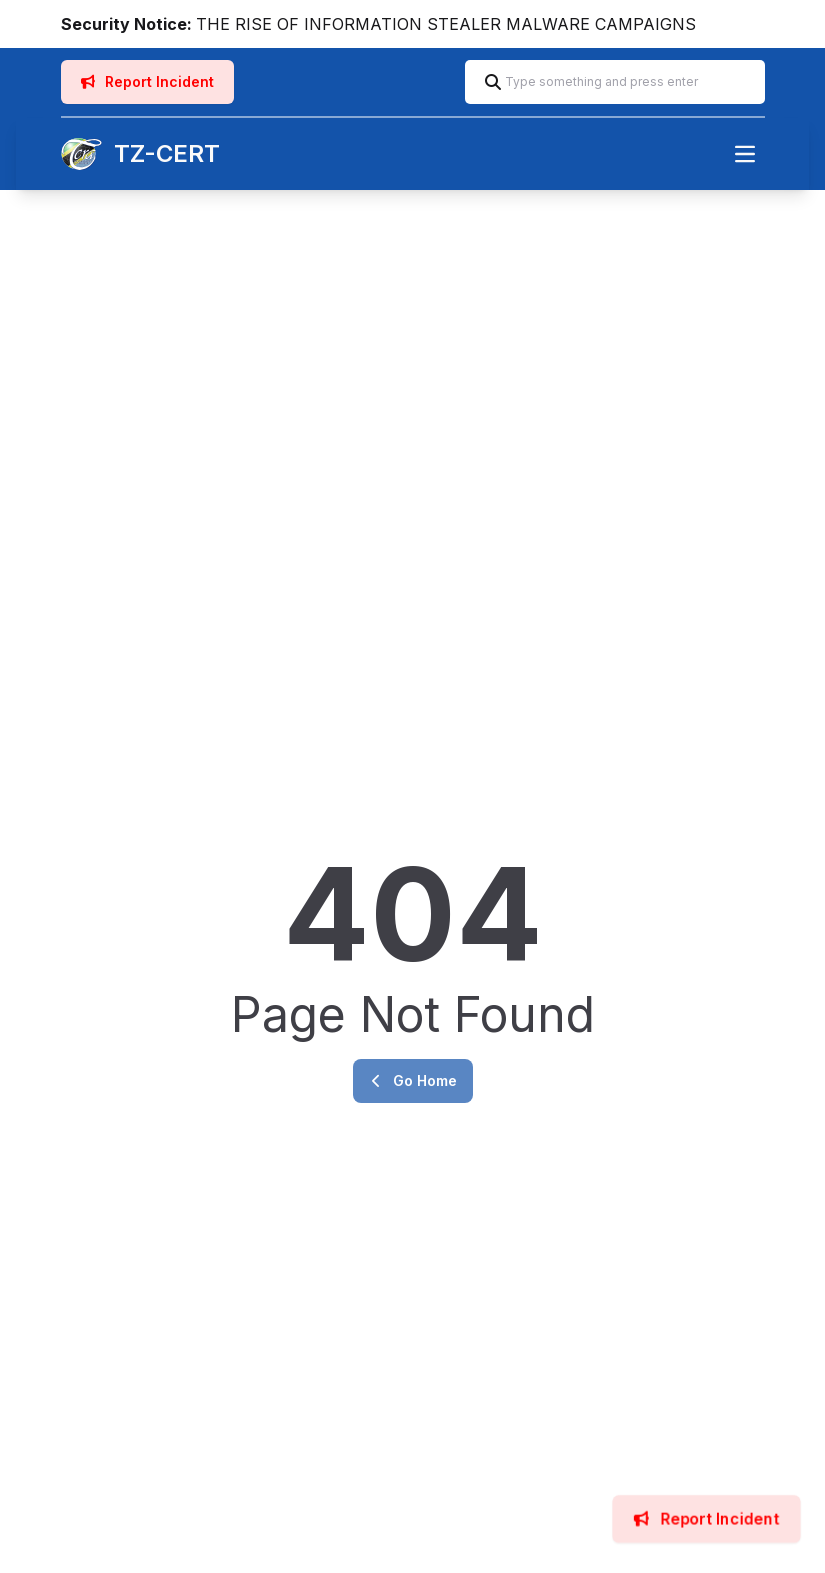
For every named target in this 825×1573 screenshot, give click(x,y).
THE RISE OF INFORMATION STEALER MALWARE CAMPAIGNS (446, 24)
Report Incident (147, 81)
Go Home (413, 1080)
